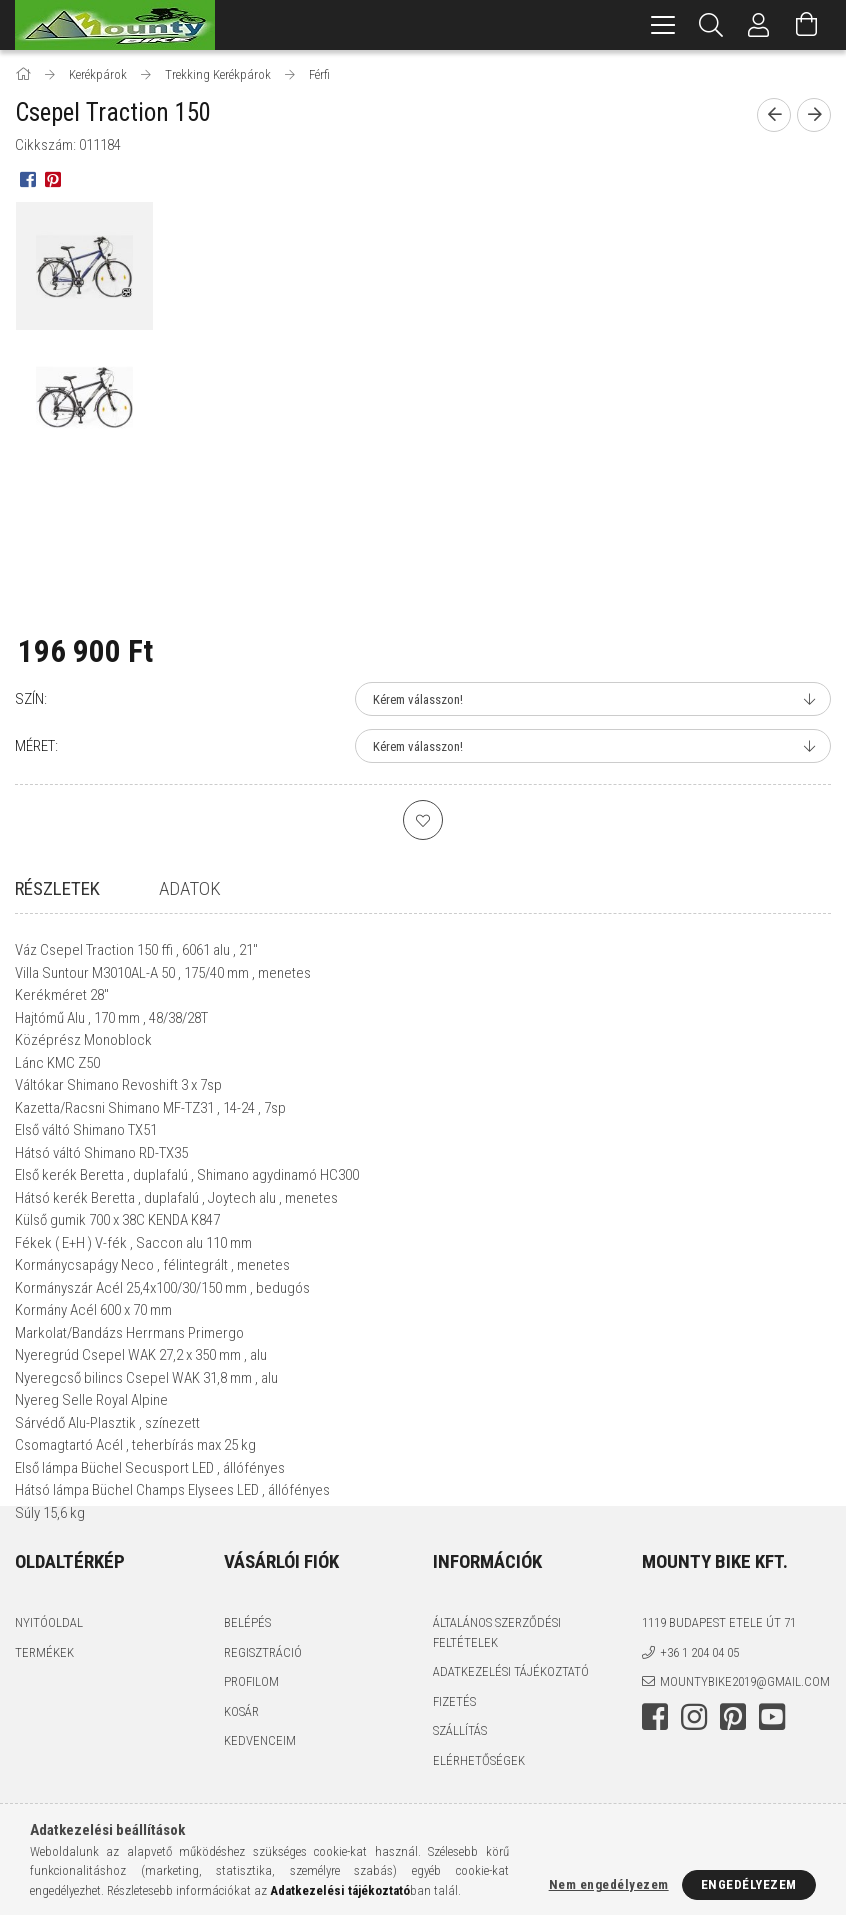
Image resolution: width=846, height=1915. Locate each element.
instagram (694, 1775)
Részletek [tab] (57, 888)
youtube (772, 1775)
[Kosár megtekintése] (807, 25)
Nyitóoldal (49, 1681)
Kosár (241, 1769)
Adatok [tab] (190, 888)
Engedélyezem (749, 1884)
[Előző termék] (774, 115)
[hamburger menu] (663, 25)
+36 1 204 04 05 (699, 1710)
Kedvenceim (260, 1799)
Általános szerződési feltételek (497, 1691)
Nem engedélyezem (609, 1884)
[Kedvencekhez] (423, 820)
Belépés (247, 1681)
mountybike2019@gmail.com (745, 1740)
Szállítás (460, 1789)
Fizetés (454, 1759)
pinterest (733, 1775)
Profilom (251, 1740)
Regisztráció (263, 1710)
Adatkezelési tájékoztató (511, 1730)
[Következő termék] (814, 115)
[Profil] (759, 25)
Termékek (44, 1710)
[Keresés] (711, 25)
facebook (655, 1775)
